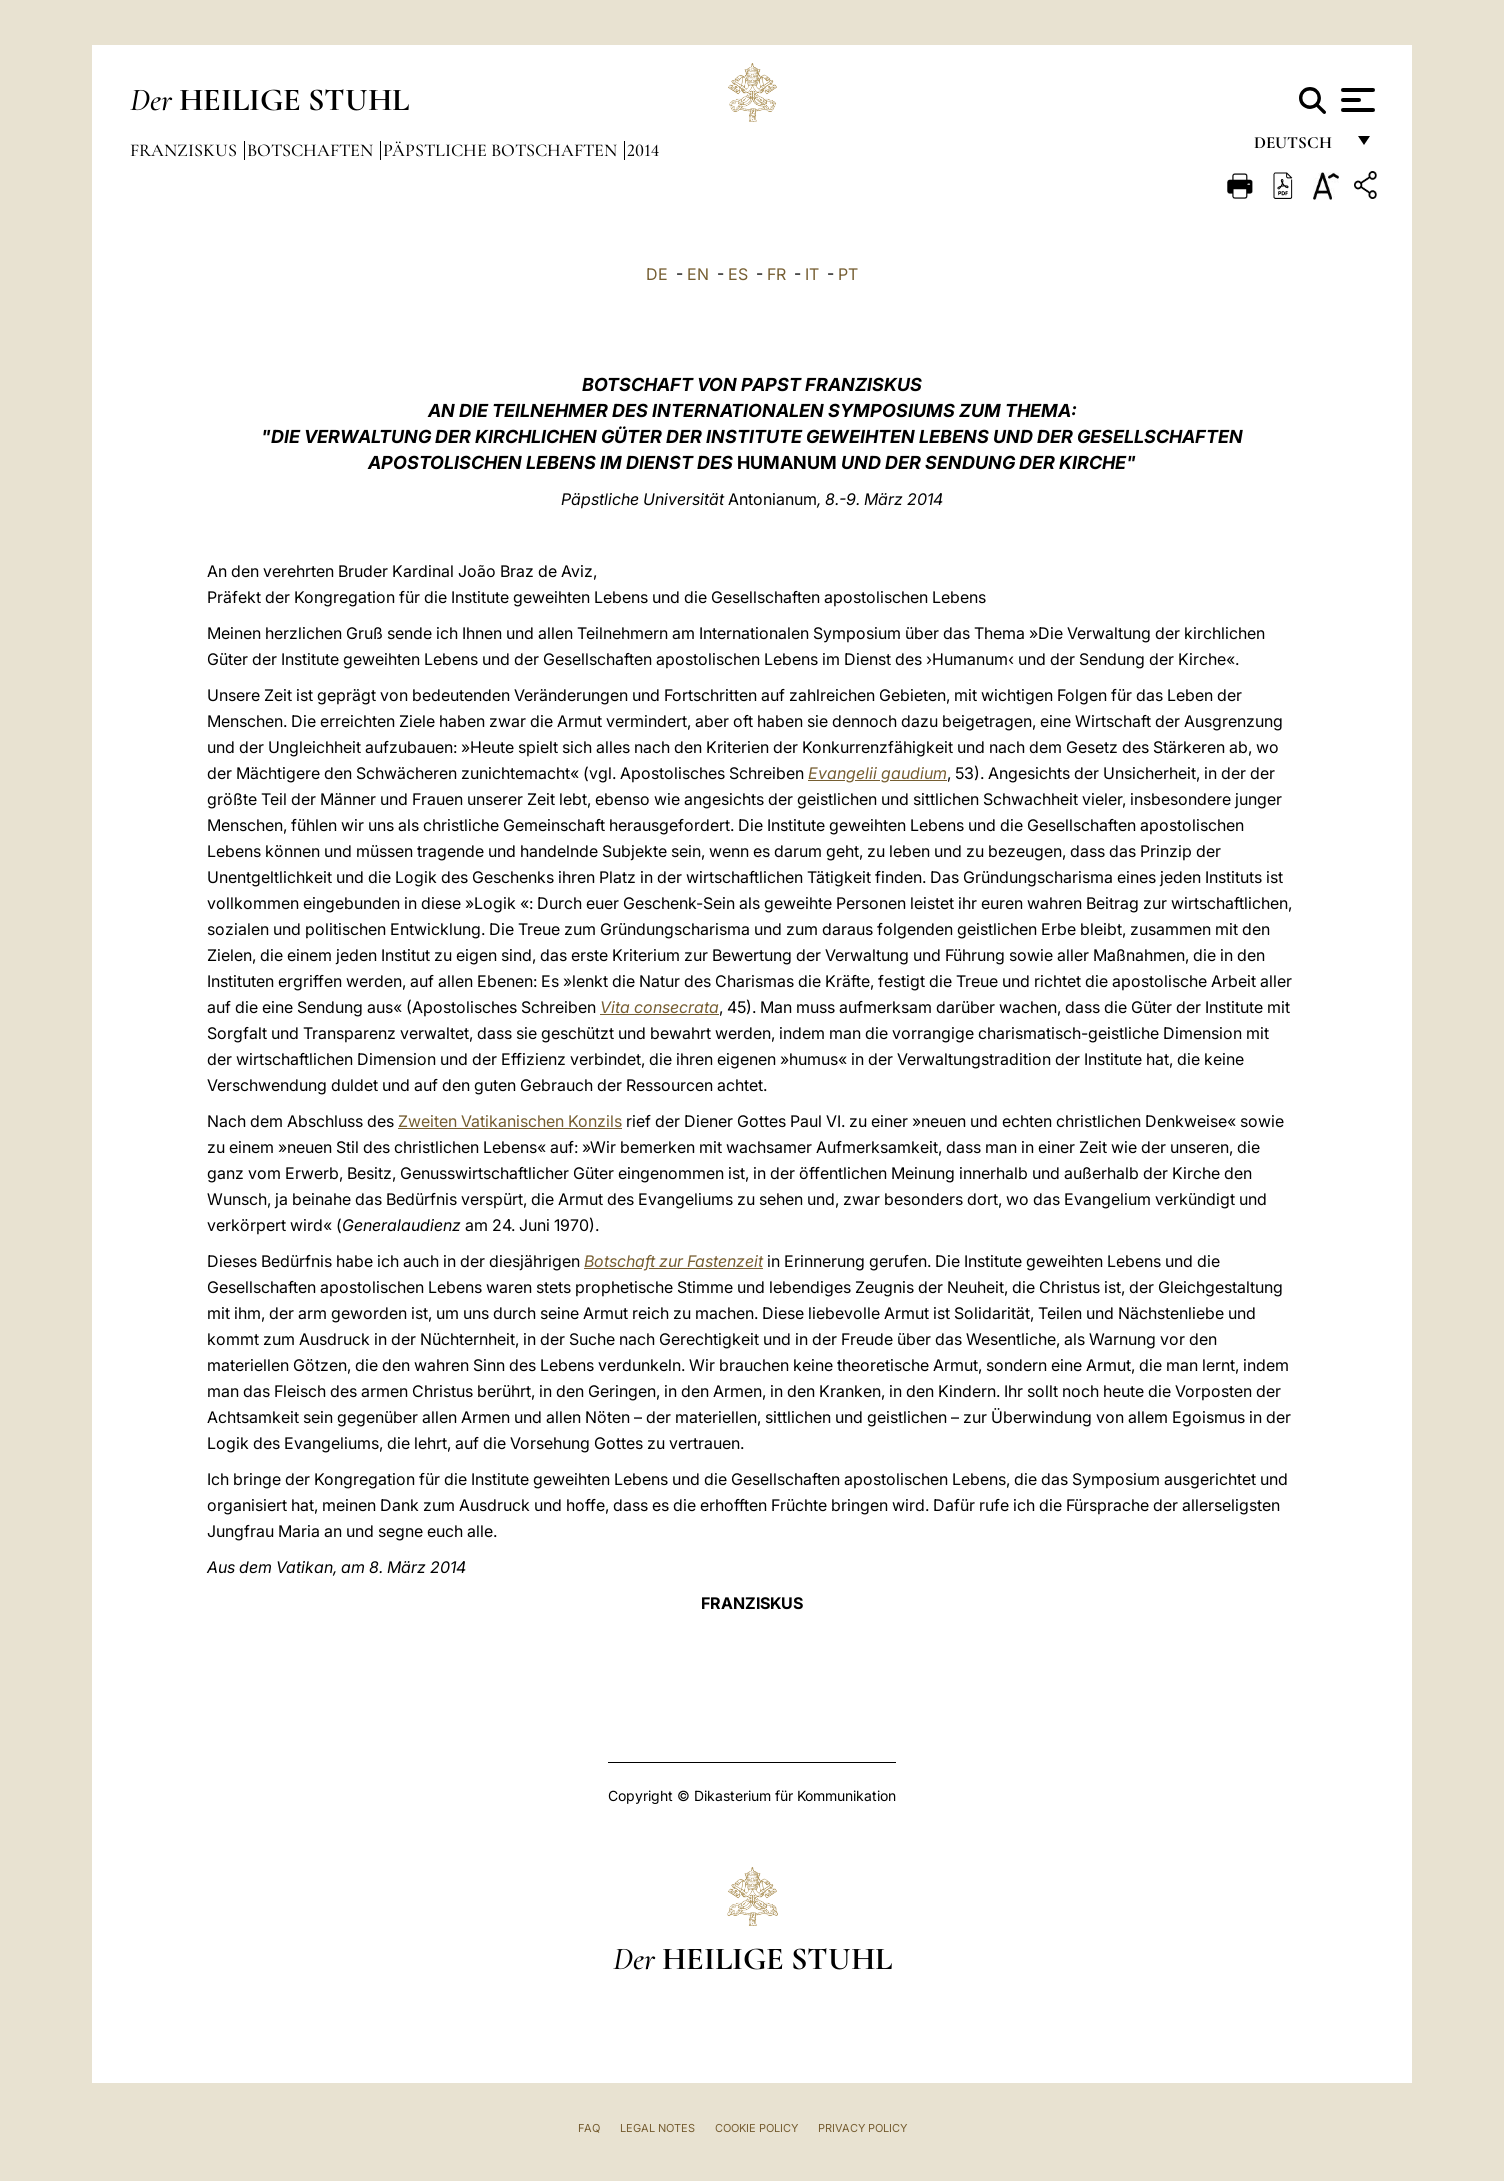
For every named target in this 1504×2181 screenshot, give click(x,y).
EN (698, 274)
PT (848, 274)
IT (812, 274)
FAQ (589, 2128)
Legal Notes (657, 2128)
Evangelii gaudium (877, 773)
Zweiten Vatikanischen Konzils (510, 1121)
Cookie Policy (756, 2128)
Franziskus (185, 150)
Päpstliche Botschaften (502, 150)
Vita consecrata (659, 1007)
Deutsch (1298, 147)
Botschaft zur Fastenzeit (673, 1261)
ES (738, 274)
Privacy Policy (862, 2128)
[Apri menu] (1355, 100)
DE (657, 274)
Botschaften (312, 150)
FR (776, 274)
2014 (643, 150)
